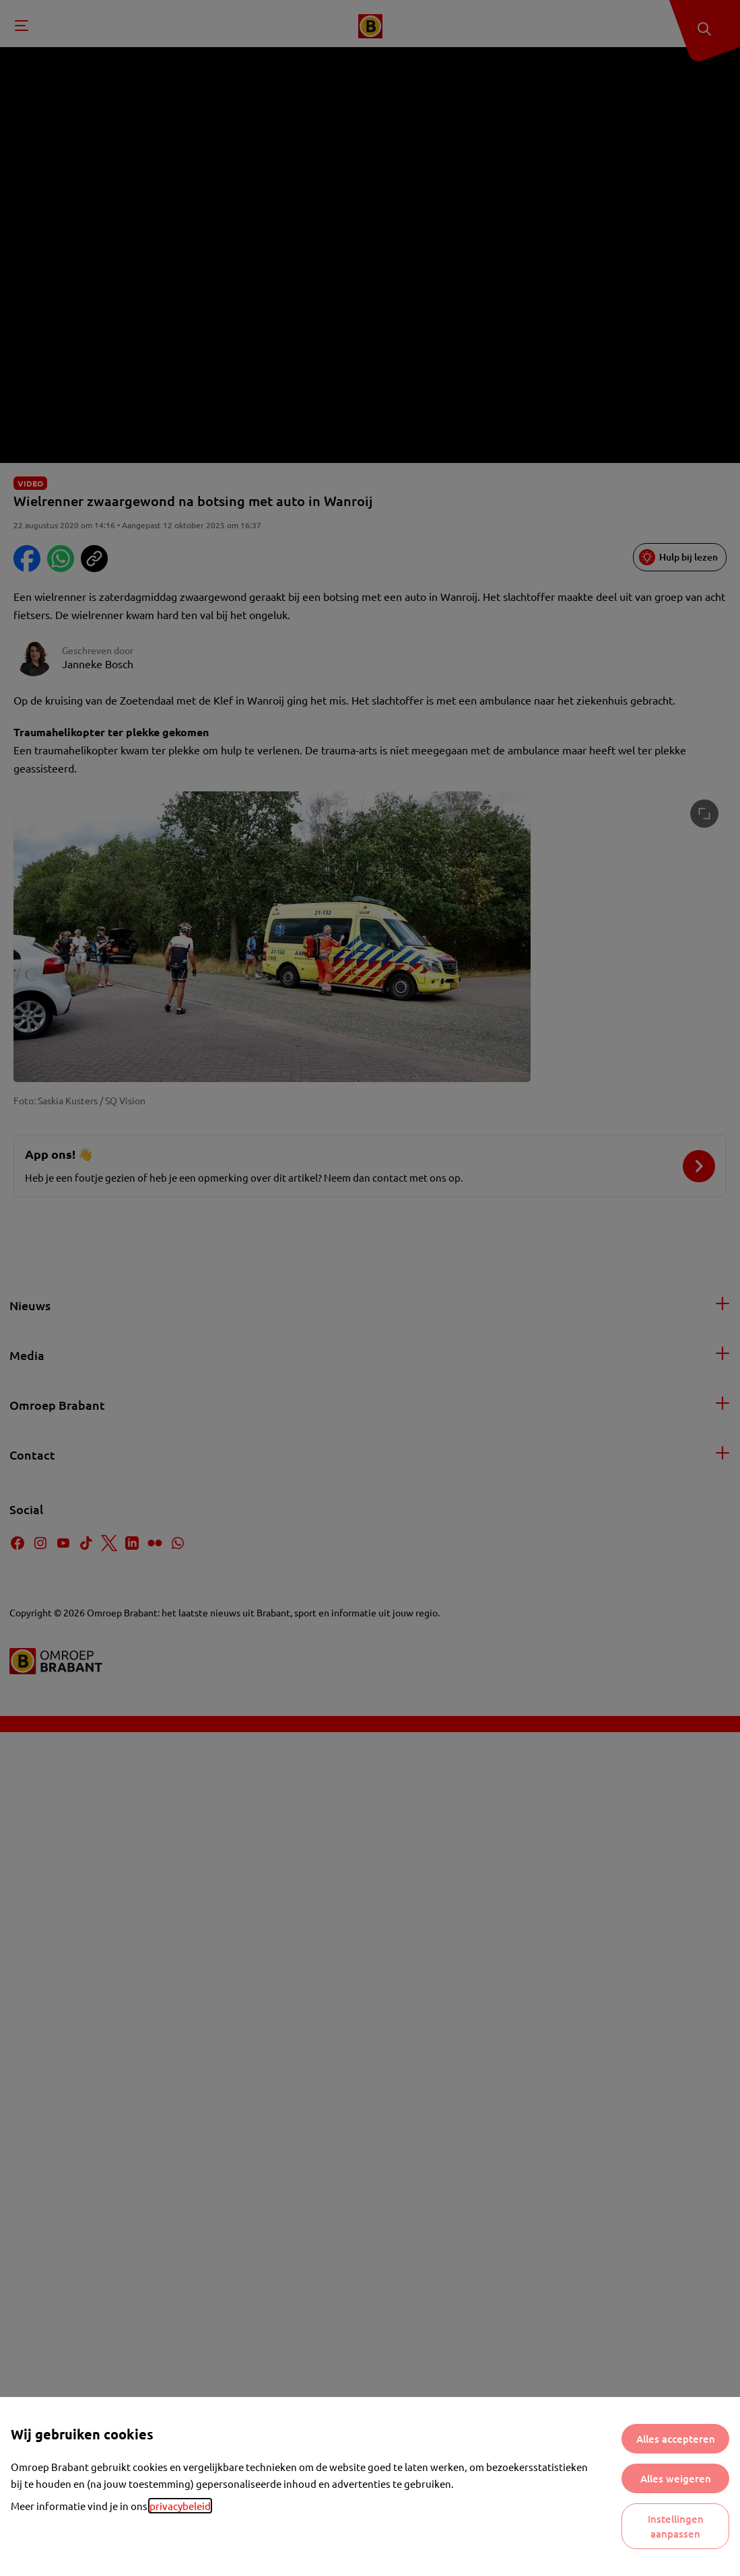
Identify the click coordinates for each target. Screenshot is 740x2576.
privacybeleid (180, 2505)
